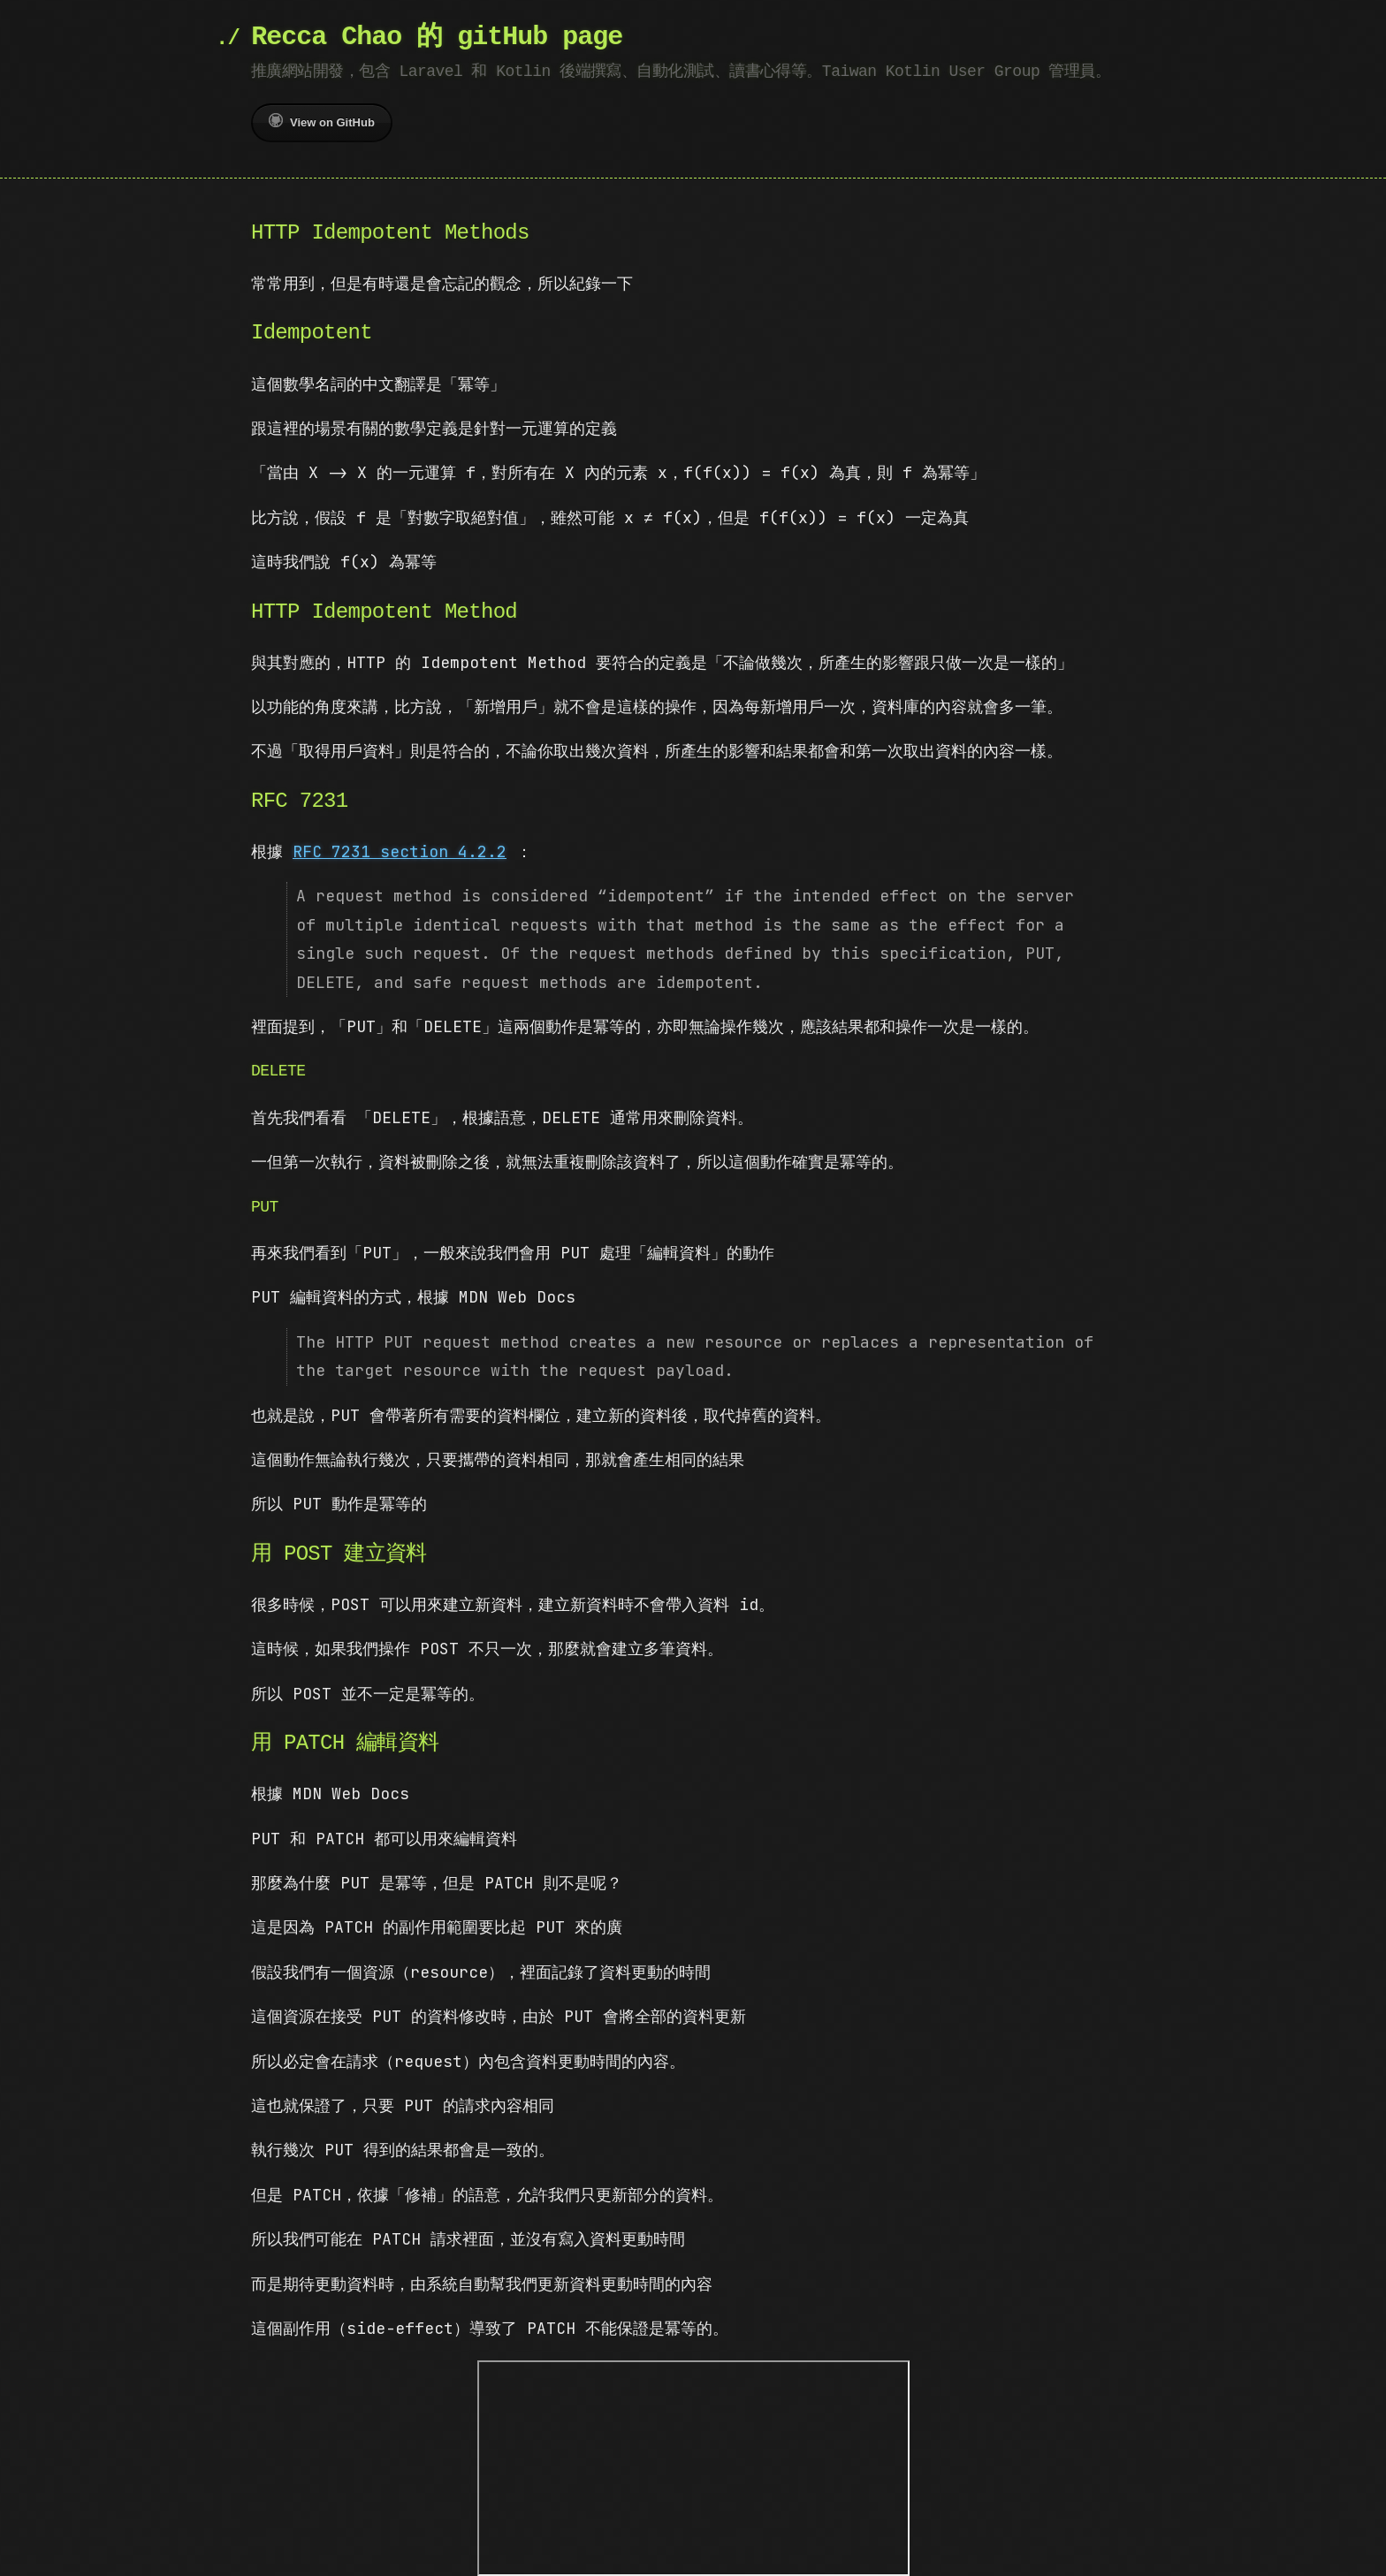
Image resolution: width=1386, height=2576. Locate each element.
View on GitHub (322, 121)
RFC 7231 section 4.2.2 (399, 851)
